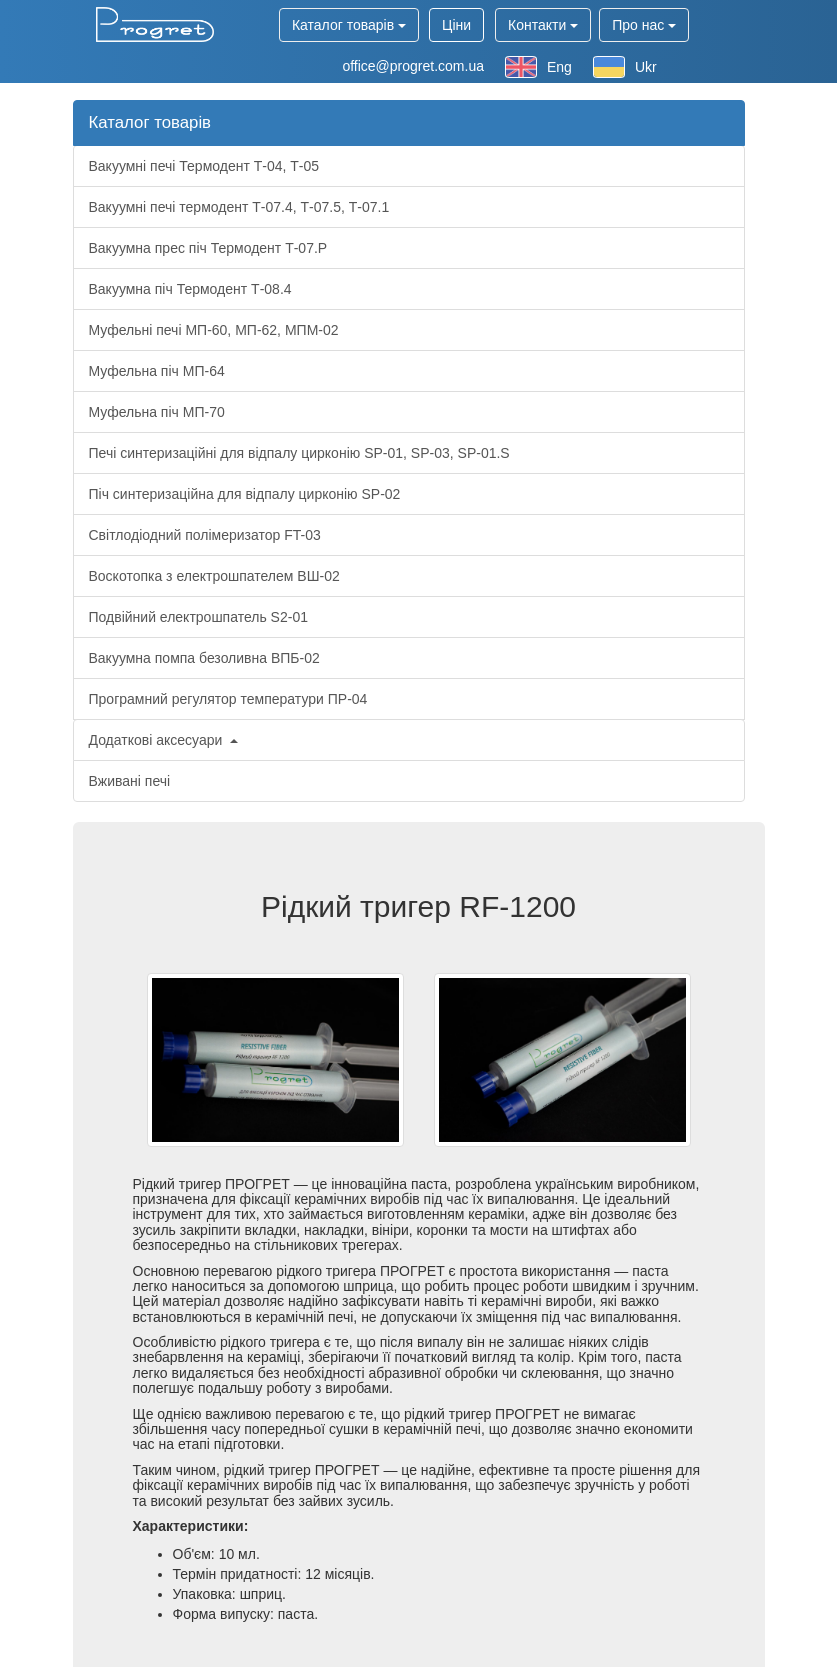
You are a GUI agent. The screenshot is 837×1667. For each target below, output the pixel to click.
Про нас (644, 25)
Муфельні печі (214, 330)
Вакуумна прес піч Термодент (208, 248)
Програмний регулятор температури (228, 699)
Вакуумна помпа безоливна (204, 658)
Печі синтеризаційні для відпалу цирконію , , (299, 453)
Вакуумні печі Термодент (204, 166)
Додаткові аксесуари (164, 740)
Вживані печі (130, 781)
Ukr (625, 67)
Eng (538, 67)
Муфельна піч (157, 371)
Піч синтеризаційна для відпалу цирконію (245, 494)
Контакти (543, 25)
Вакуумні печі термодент (239, 207)
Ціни (456, 25)
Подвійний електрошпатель (198, 617)
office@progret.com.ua (413, 66)
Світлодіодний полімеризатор (205, 535)
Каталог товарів (349, 25)
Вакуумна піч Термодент (190, 289)
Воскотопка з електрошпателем (214, 576)
